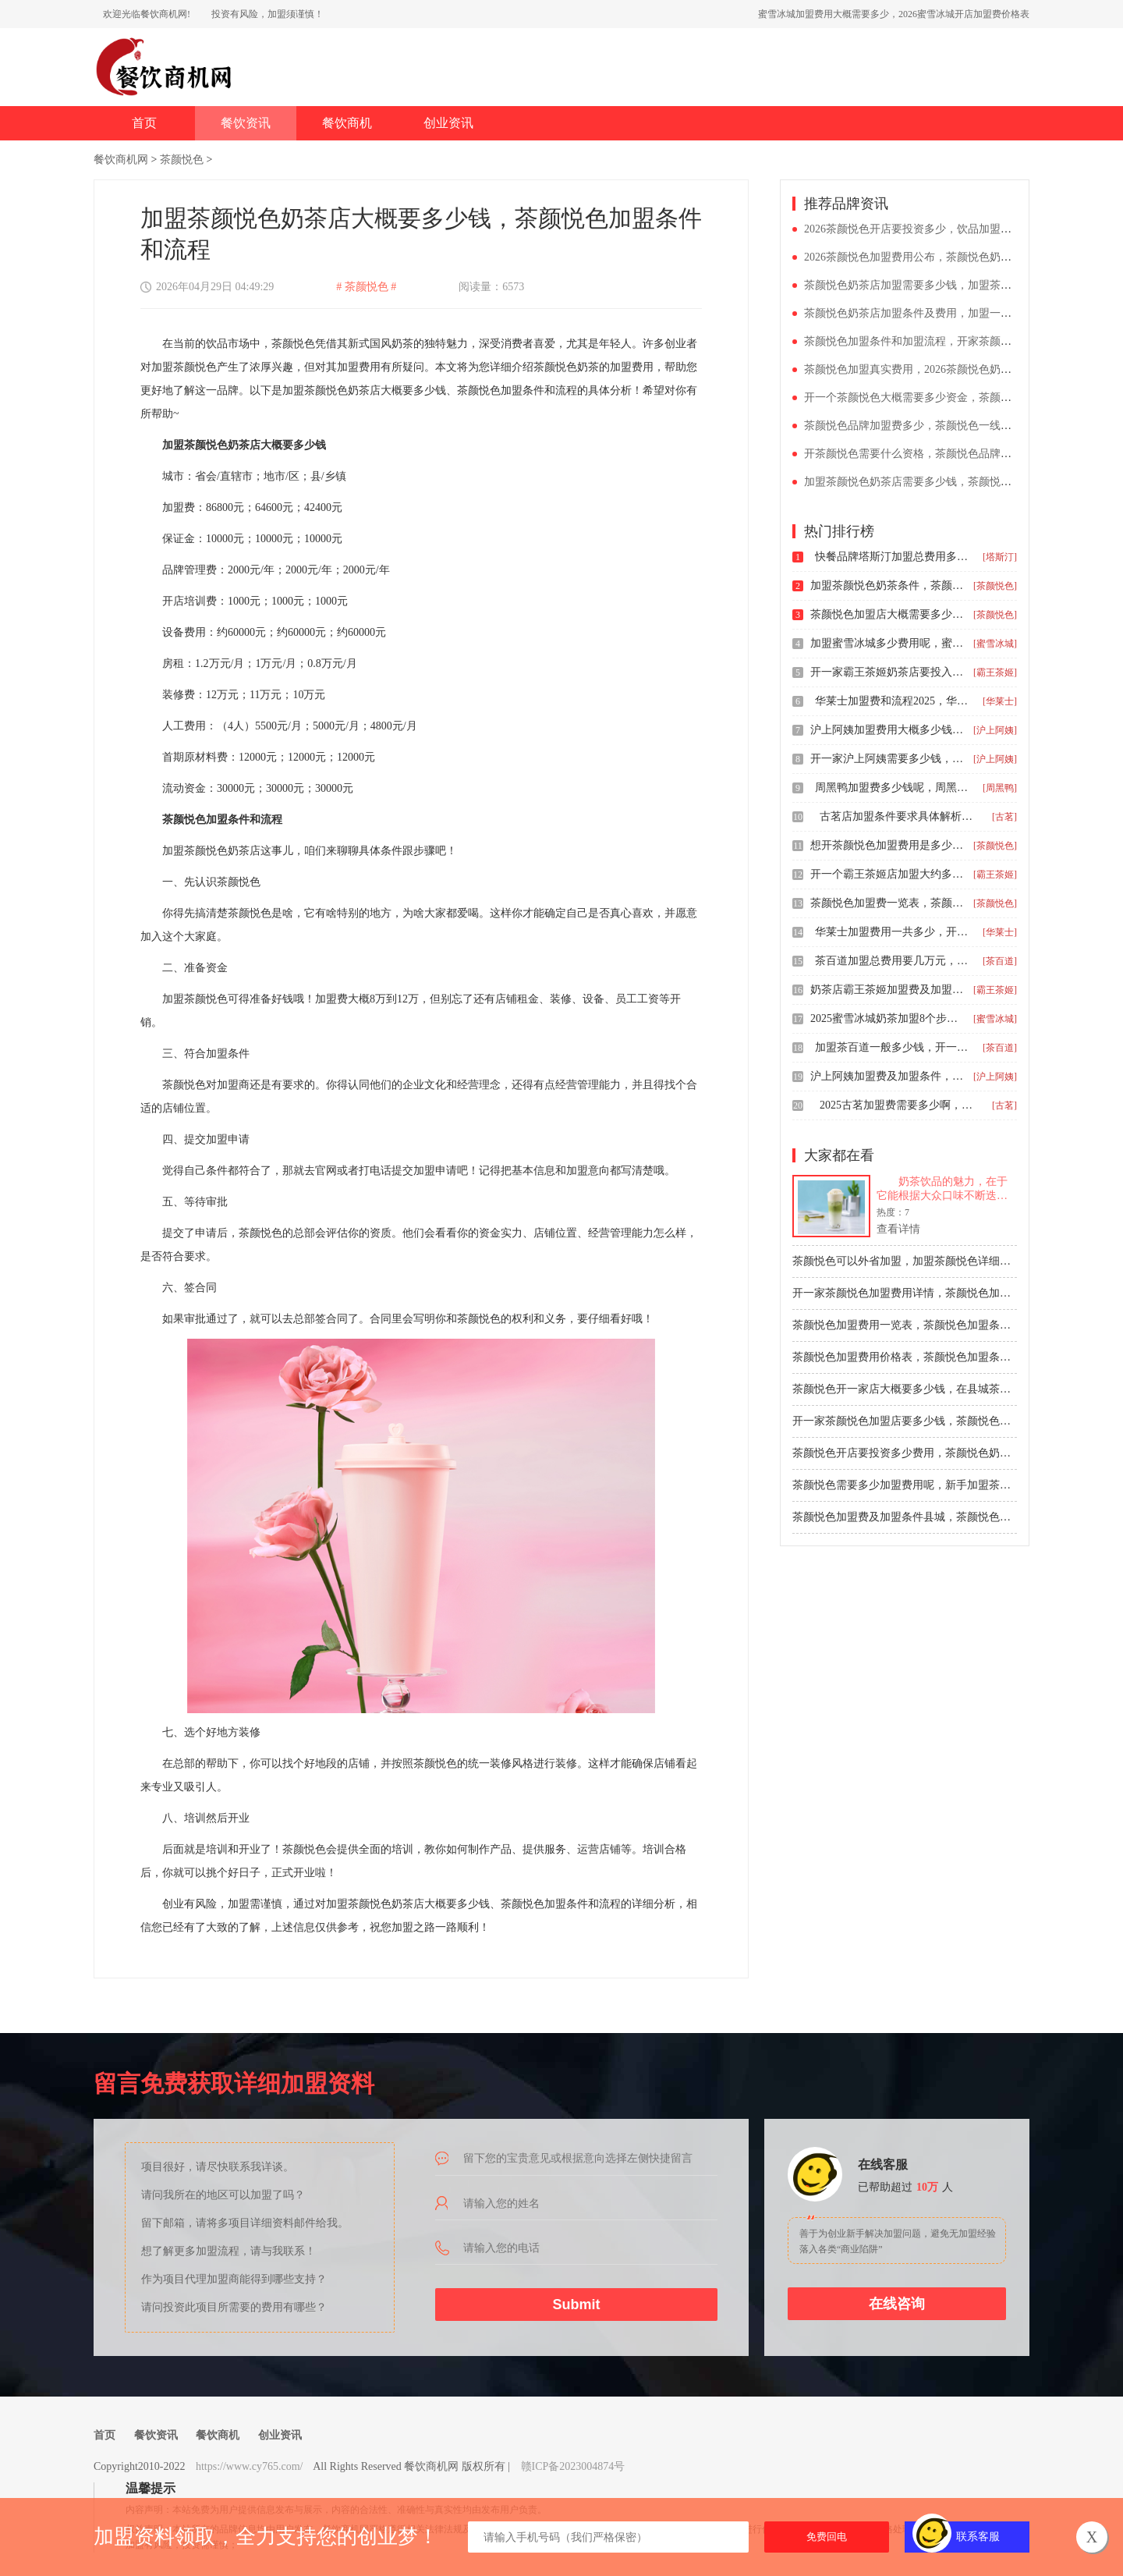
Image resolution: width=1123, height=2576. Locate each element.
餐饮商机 (347, 123)
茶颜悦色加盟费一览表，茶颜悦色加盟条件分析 (888, 903)
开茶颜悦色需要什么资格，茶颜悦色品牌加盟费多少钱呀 (940, 453)
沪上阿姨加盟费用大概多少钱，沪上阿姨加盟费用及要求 (888, 730)
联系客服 (978, 2536)
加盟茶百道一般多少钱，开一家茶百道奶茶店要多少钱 (893, 1047)
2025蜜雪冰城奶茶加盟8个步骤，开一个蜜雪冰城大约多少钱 (888, 1018)
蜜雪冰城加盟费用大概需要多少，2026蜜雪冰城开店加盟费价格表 (893, 14)
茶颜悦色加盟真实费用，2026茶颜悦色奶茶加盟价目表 (935, 369)
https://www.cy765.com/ (249, 2466)
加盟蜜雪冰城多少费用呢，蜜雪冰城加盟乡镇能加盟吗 (888, 643)
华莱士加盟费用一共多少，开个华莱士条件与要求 (893, 932)
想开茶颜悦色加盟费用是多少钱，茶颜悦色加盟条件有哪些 (888, 845)
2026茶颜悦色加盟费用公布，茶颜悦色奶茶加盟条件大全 (940, 257)
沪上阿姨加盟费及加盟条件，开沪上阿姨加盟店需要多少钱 (888, 1076)
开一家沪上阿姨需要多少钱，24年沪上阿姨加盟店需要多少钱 (888, 759)
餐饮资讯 (246, 123)
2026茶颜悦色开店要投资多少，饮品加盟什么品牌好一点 (940, 229)
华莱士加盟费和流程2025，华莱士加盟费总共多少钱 (893, 701)
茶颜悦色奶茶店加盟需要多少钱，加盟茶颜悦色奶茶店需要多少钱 (962, 285)
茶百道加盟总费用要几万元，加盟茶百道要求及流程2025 (893, 961)
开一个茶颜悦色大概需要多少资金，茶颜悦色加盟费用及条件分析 (962, 397)
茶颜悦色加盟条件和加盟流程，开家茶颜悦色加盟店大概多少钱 (957, 341)
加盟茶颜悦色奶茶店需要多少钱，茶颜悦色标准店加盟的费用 (951, 482)
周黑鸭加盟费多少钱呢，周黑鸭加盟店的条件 (893, 787)
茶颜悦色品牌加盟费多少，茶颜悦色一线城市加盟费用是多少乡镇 (962, 425)
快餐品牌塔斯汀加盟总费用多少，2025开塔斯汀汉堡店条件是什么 (893, 556)
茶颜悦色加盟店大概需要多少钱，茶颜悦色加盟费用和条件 (888, 614)
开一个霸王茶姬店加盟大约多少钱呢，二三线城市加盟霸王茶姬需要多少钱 (888, 874)
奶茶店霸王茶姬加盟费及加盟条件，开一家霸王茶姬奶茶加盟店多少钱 (888, 989)
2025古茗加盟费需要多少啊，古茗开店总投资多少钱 (898, 1105)
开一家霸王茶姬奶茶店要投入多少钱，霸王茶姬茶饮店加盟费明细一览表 (888, 672)
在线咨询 (897, 2304)
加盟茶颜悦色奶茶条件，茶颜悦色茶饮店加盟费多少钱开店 (888, 585)
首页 (144, 123)
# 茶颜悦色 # (366, 287)
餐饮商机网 (121, 159)
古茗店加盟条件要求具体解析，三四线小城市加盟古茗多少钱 (898, 816)
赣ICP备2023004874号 (573, 2466)
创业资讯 (448, 123)
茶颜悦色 (182, 159)
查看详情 (898, 1229)
